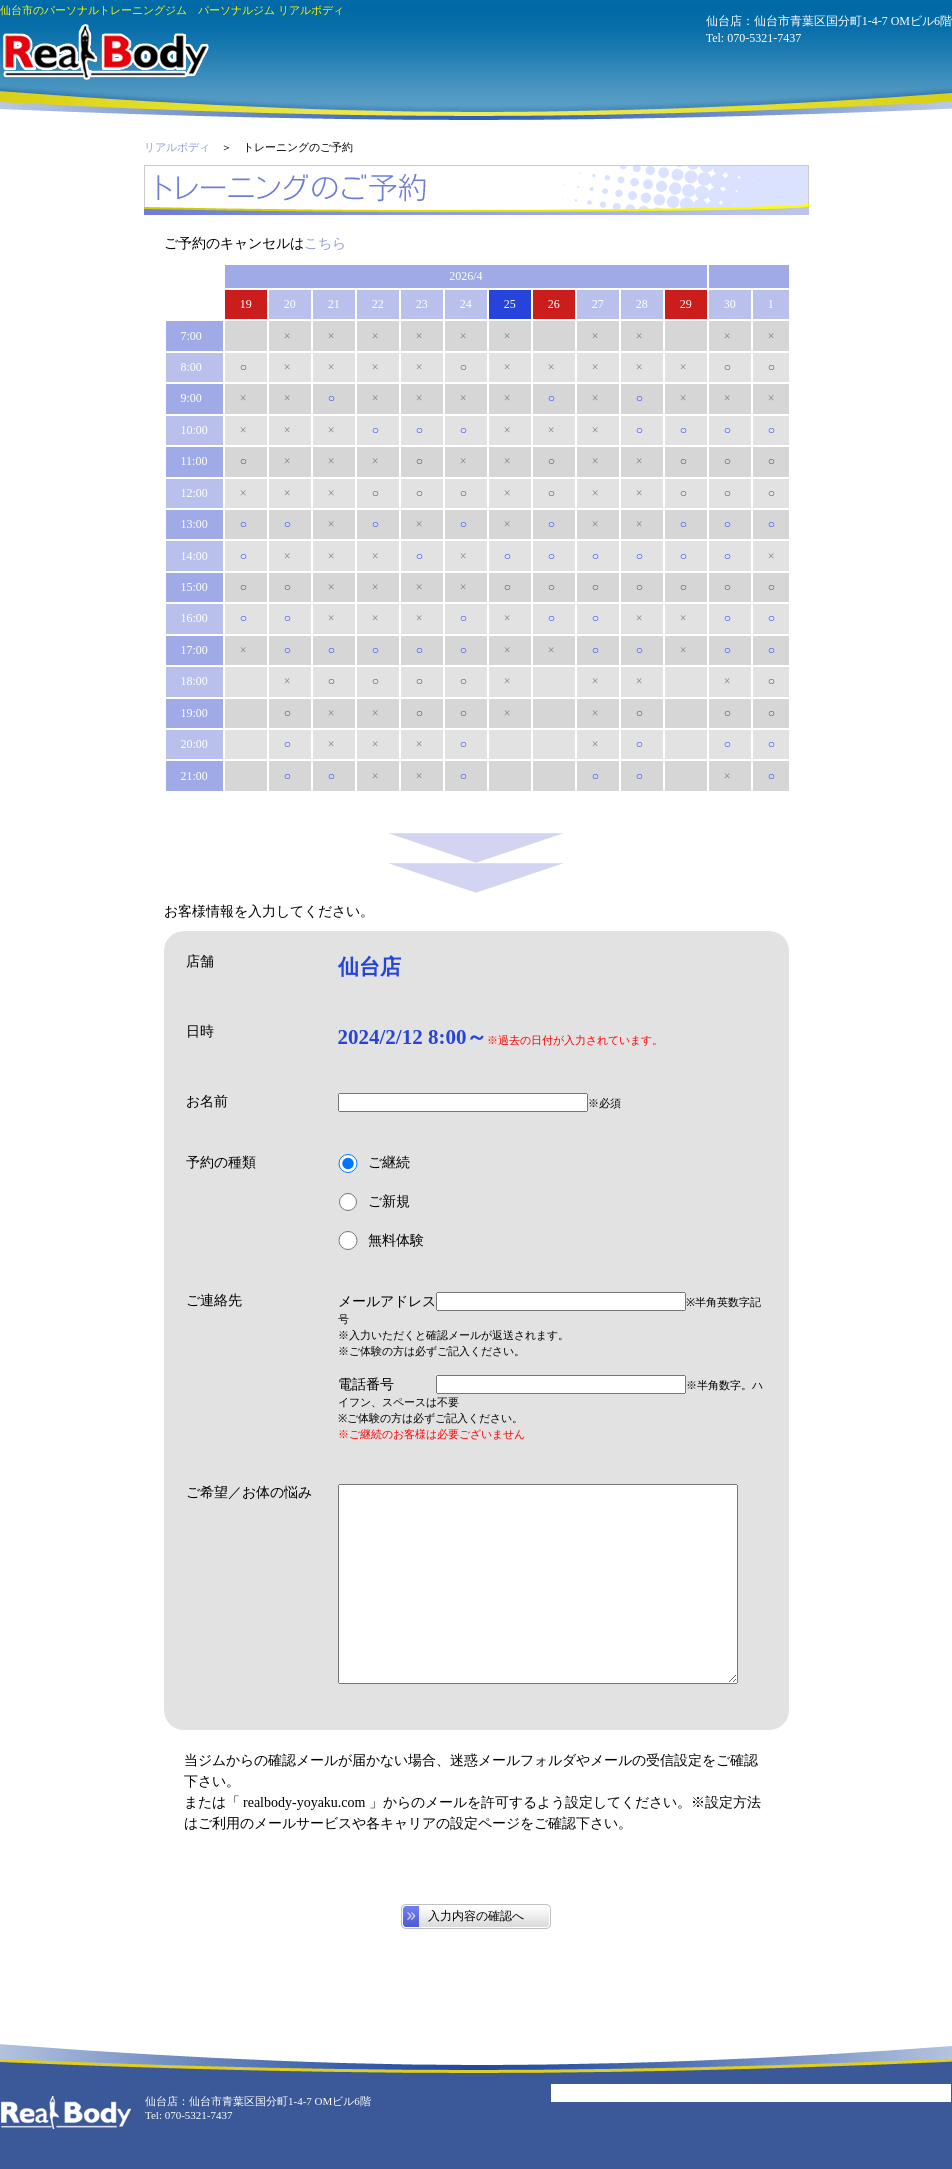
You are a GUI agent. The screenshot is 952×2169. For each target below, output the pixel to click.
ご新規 (374, 1202)
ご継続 (374, 1163)
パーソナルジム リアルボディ (104, 52)
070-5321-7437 (764, 38)
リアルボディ (177, 147)
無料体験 (381, 1240)
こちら (325, 243)
